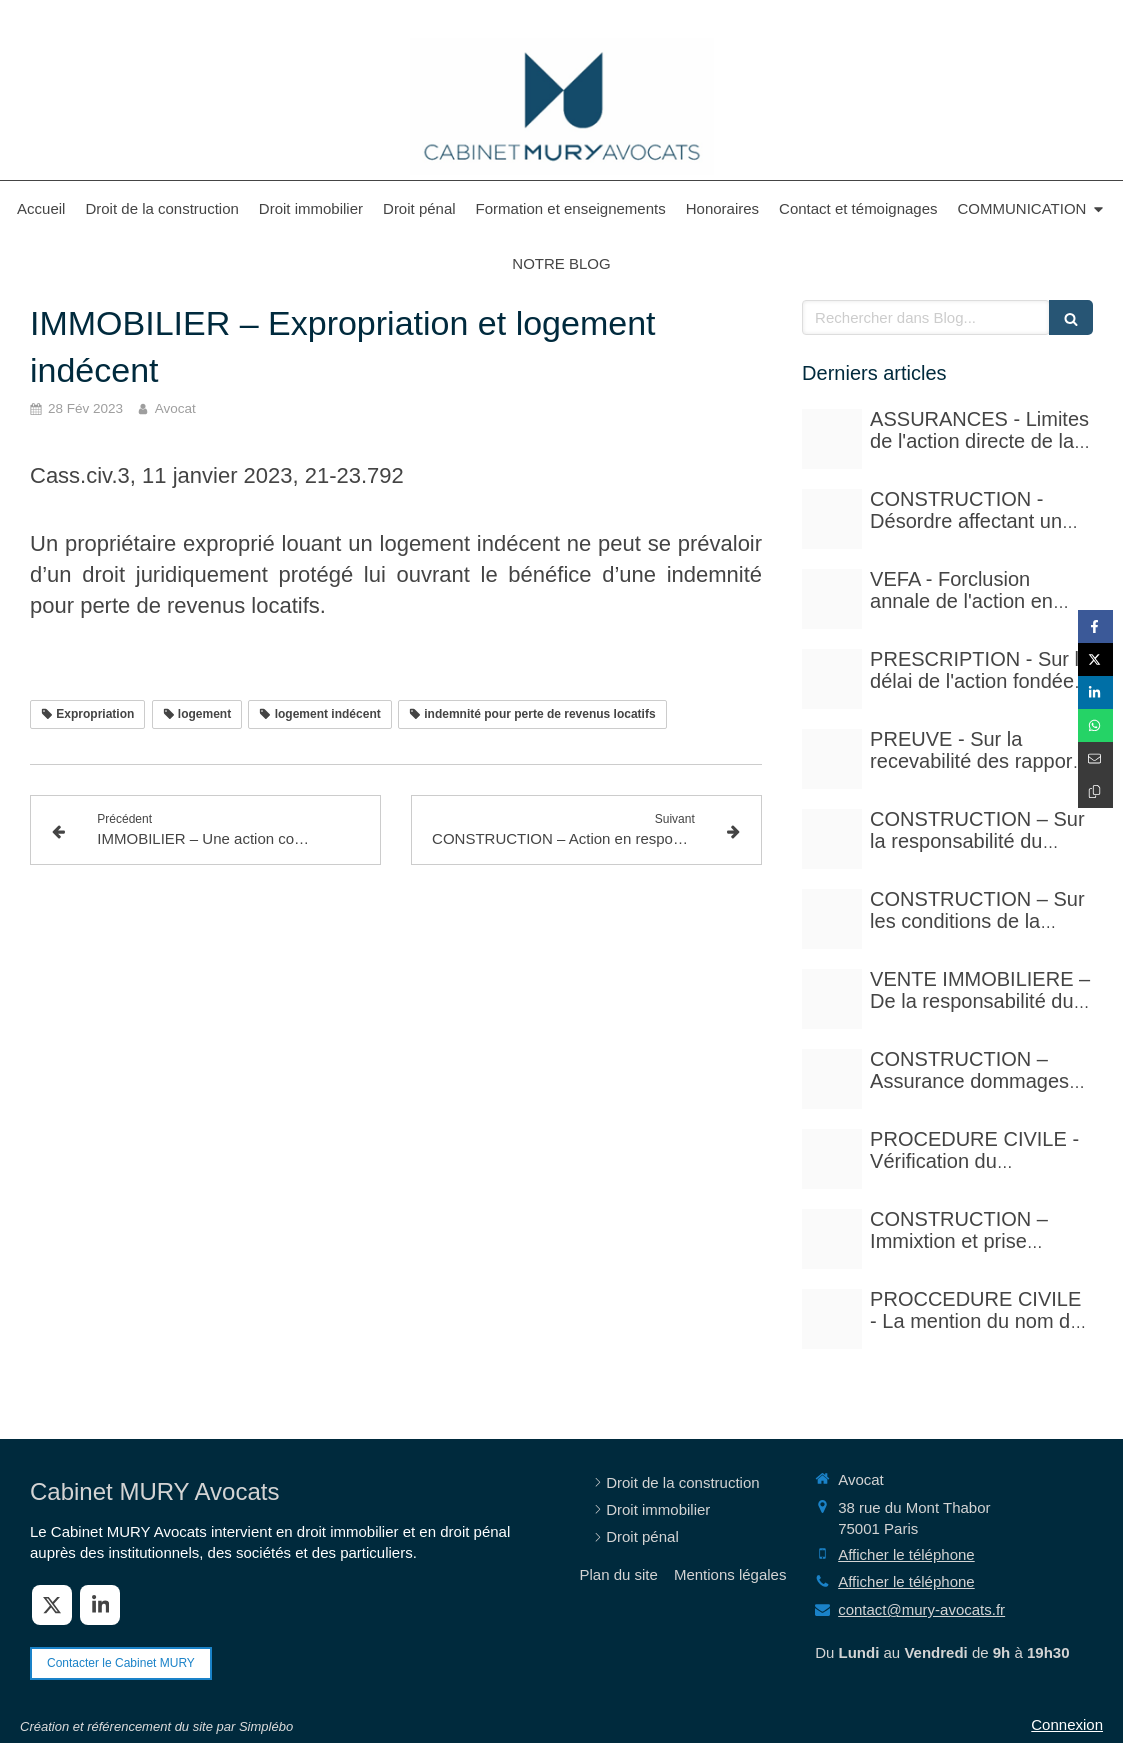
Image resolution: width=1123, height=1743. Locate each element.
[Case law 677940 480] (832, 759)
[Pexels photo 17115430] (832, 999)
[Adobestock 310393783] (832, 1159)
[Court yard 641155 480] (832, 519)
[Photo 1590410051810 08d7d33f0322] (832, 1319)
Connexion (1067, 1724)
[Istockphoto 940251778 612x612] (832, 839)
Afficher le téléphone (906, 1554)
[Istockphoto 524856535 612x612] (832, 599)
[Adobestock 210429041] (832, 439)
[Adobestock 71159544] (832, 1079)
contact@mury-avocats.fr (921, 1609)
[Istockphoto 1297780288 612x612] (832, 919)
